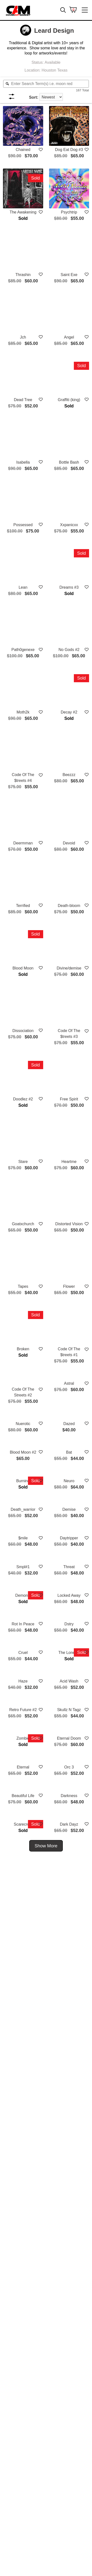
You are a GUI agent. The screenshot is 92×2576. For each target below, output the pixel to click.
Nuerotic (23, 1424)
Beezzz (69, 775)
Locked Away (68, 1595)
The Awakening (23, 212)
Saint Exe (69, 275)
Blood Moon (23, 968)
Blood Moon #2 (23, 1452)
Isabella (23, 462)
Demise (69, 1509)
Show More (46, 1845)
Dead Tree (23, 400)
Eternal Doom (69, 1738)
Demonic (23, 1595)
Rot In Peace (23, 1624)
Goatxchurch (23, 1224)
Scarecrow (23, 1824)
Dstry (69, 1624)
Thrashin (23, 275)
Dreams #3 (69, 587)
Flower (69, 1286)
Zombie (22, 1738)
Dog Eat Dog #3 (69, 150)
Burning (23, 1481)
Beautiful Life (23, 1796)
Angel (69, 337)
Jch (23, 337)
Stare (23, 1162)
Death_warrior (23, 1509)
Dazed (69, 1424)
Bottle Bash (69, 462)
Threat (69, 1567)
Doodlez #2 (23, 1099)
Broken (23, 1349)
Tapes (23, 1286)
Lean (23, 587)
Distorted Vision (69, 1224)
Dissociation (23, 1031)
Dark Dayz (69, 1824)
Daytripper (69, 1538)
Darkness (69, 1796)
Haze (22, 1681)
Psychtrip (69, 212)
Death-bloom (69, 906)
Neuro (69, 1481)
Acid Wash (69, 1681)
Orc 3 (69, 1767)
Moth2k (23, 712)
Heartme (69, 1162)
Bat (69, 1452)
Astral (69, 1383)
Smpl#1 (23, 1567)
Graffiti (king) (69, 400)
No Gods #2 (69, 650)
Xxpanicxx (69, 525)
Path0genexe (23, 650)
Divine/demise (69, 968)
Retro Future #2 (23, 1710)
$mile (23, 1538)
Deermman (23, 843)
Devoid (69, 843)
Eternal (23, 1767)
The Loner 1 (68, 1652)
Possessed (23, 525)
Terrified (23, 906)
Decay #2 (69, 712)
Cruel (23, 1652)
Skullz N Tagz (69, 1710)
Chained (23, 150)
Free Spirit (69, 1099)
